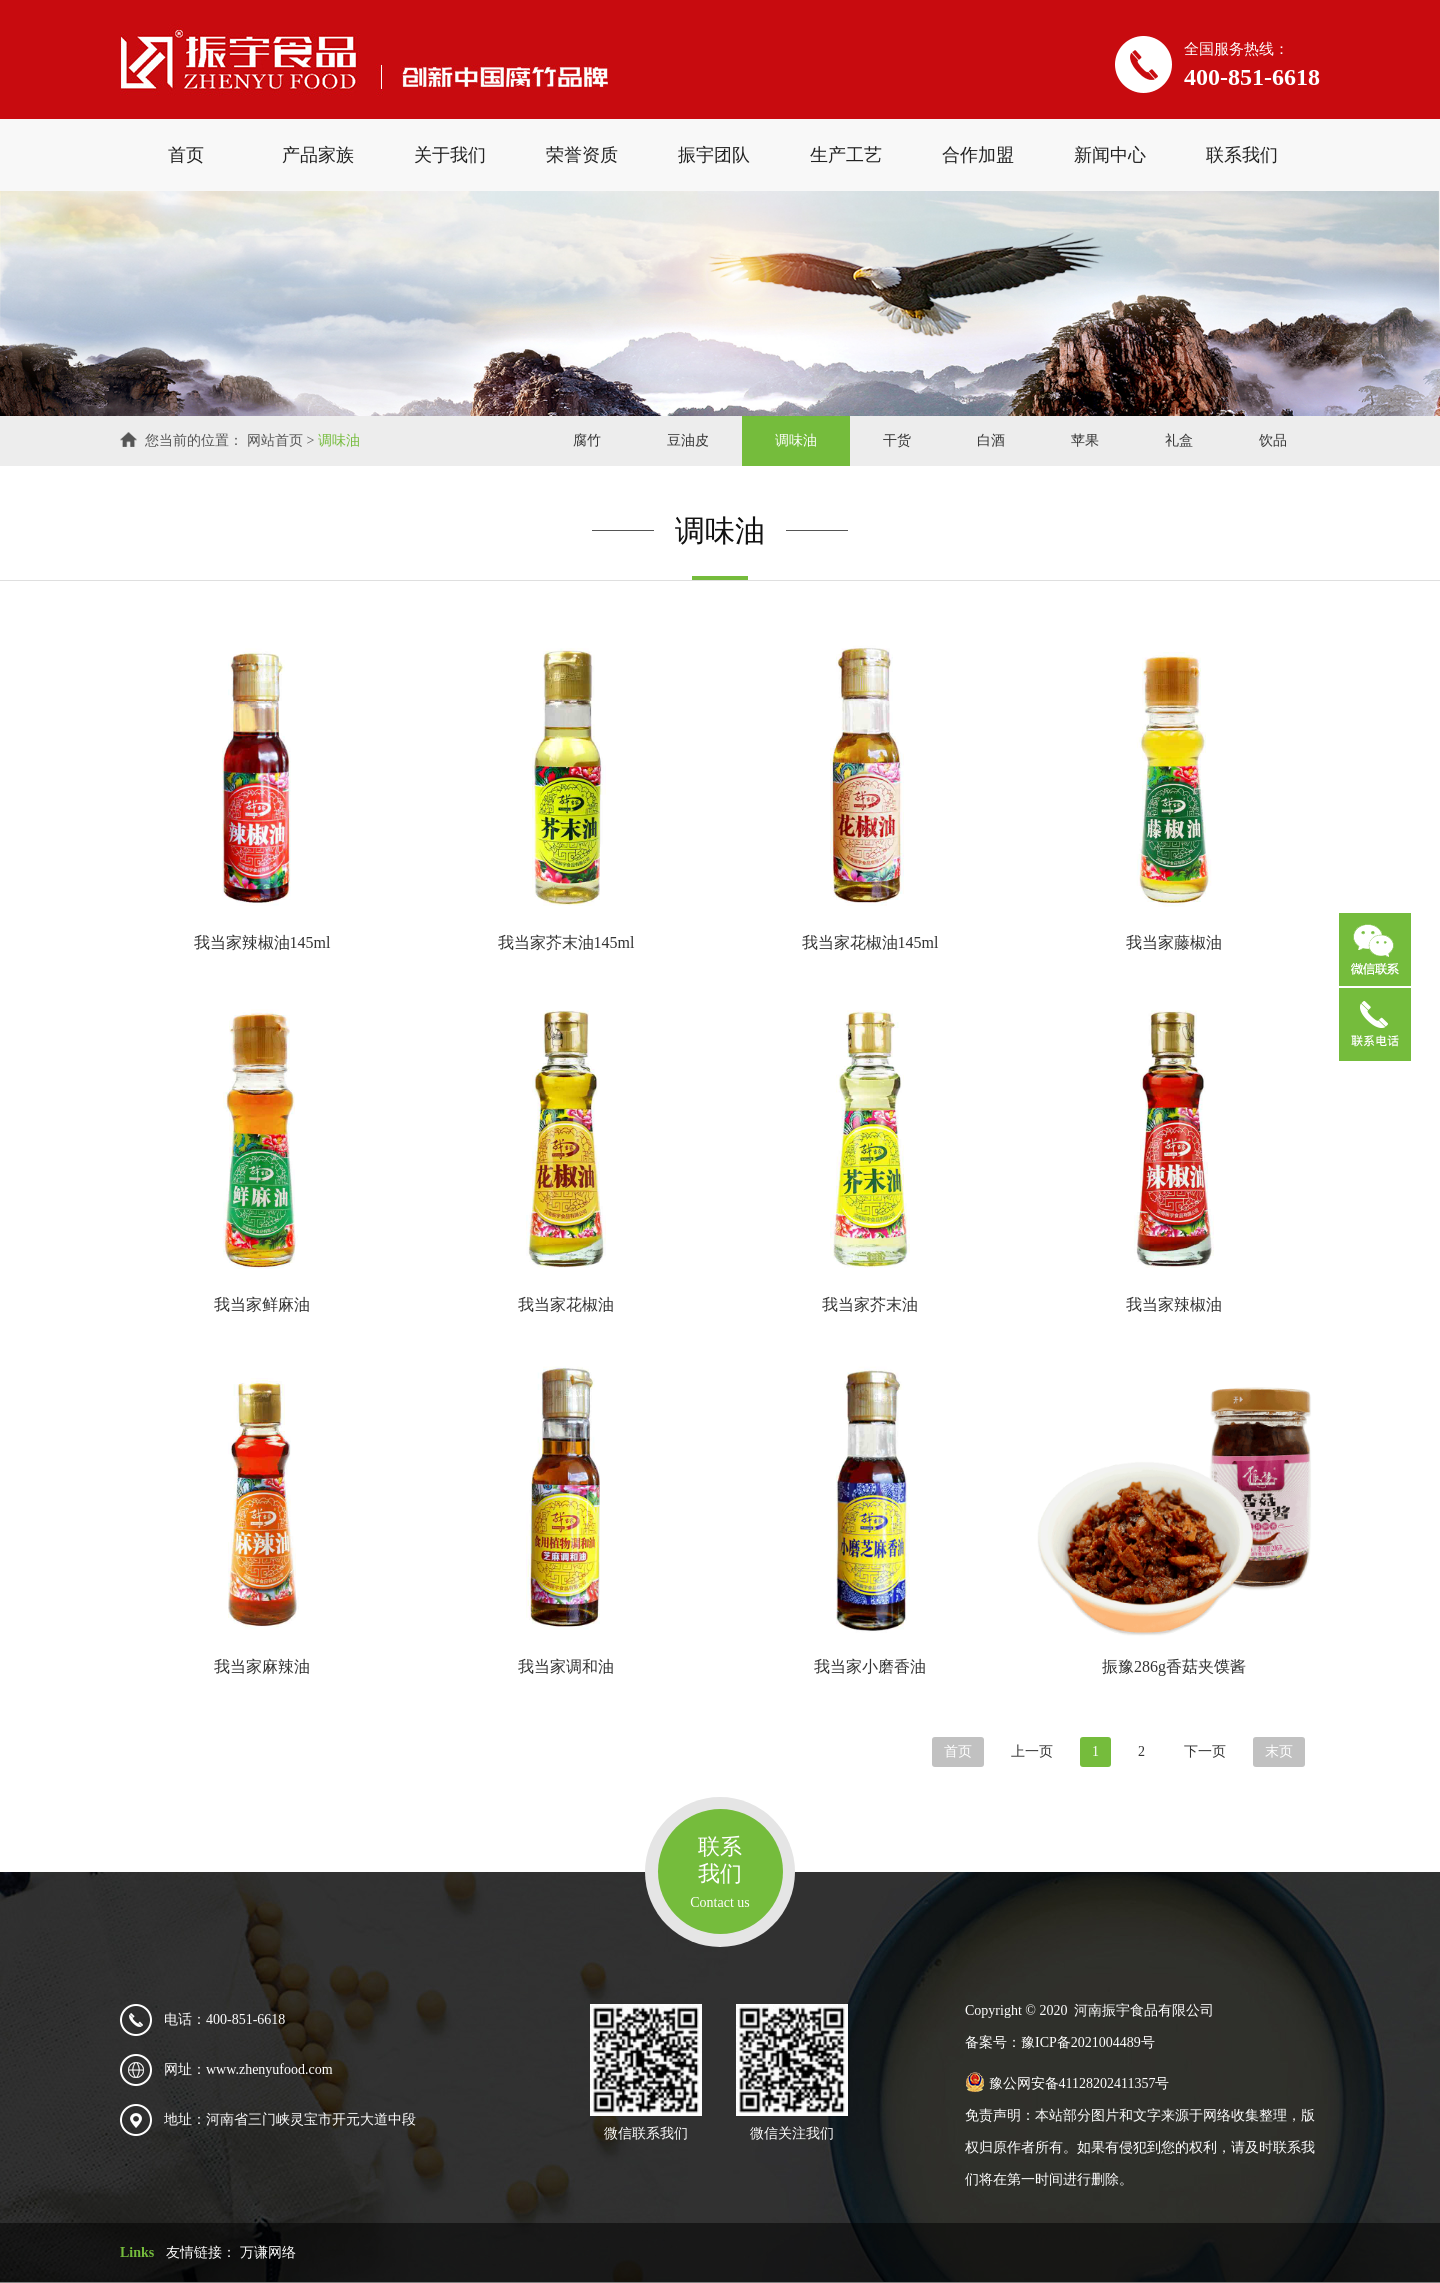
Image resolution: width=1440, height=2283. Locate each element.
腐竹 (587, 440)
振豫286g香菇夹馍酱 (1174, 1666)
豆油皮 (688, 440)
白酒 (991, 440)
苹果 (1085, 440)
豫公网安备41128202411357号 (1067, 2083)
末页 (1279, 1751)
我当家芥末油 (870, 1304)
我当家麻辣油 (262, 1666)
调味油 (339, 440)
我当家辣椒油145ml (262, 942)
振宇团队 (714, 155)
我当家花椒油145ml (870, 942)
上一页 (1032, 1751)
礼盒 (1179, 440)
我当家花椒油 (566, 1304)
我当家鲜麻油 (262, 1304)
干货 (897, 440)
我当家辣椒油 (1174, 1304)
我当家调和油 (566, 1666)
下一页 (1205, 1751)
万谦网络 (268, 2252)
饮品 (1273, 440)
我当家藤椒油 (1174, 942)
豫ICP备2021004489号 (1088, 2042)
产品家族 (318, 155)
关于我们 (450, 155)
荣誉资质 (582, 155)
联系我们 (1242, 155)
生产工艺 (846, 155)
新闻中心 (1110, 155)
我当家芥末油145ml (566, 942)
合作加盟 (978, 155)
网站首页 (275, 440)
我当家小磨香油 (870, 1666)
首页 (186, 155)
